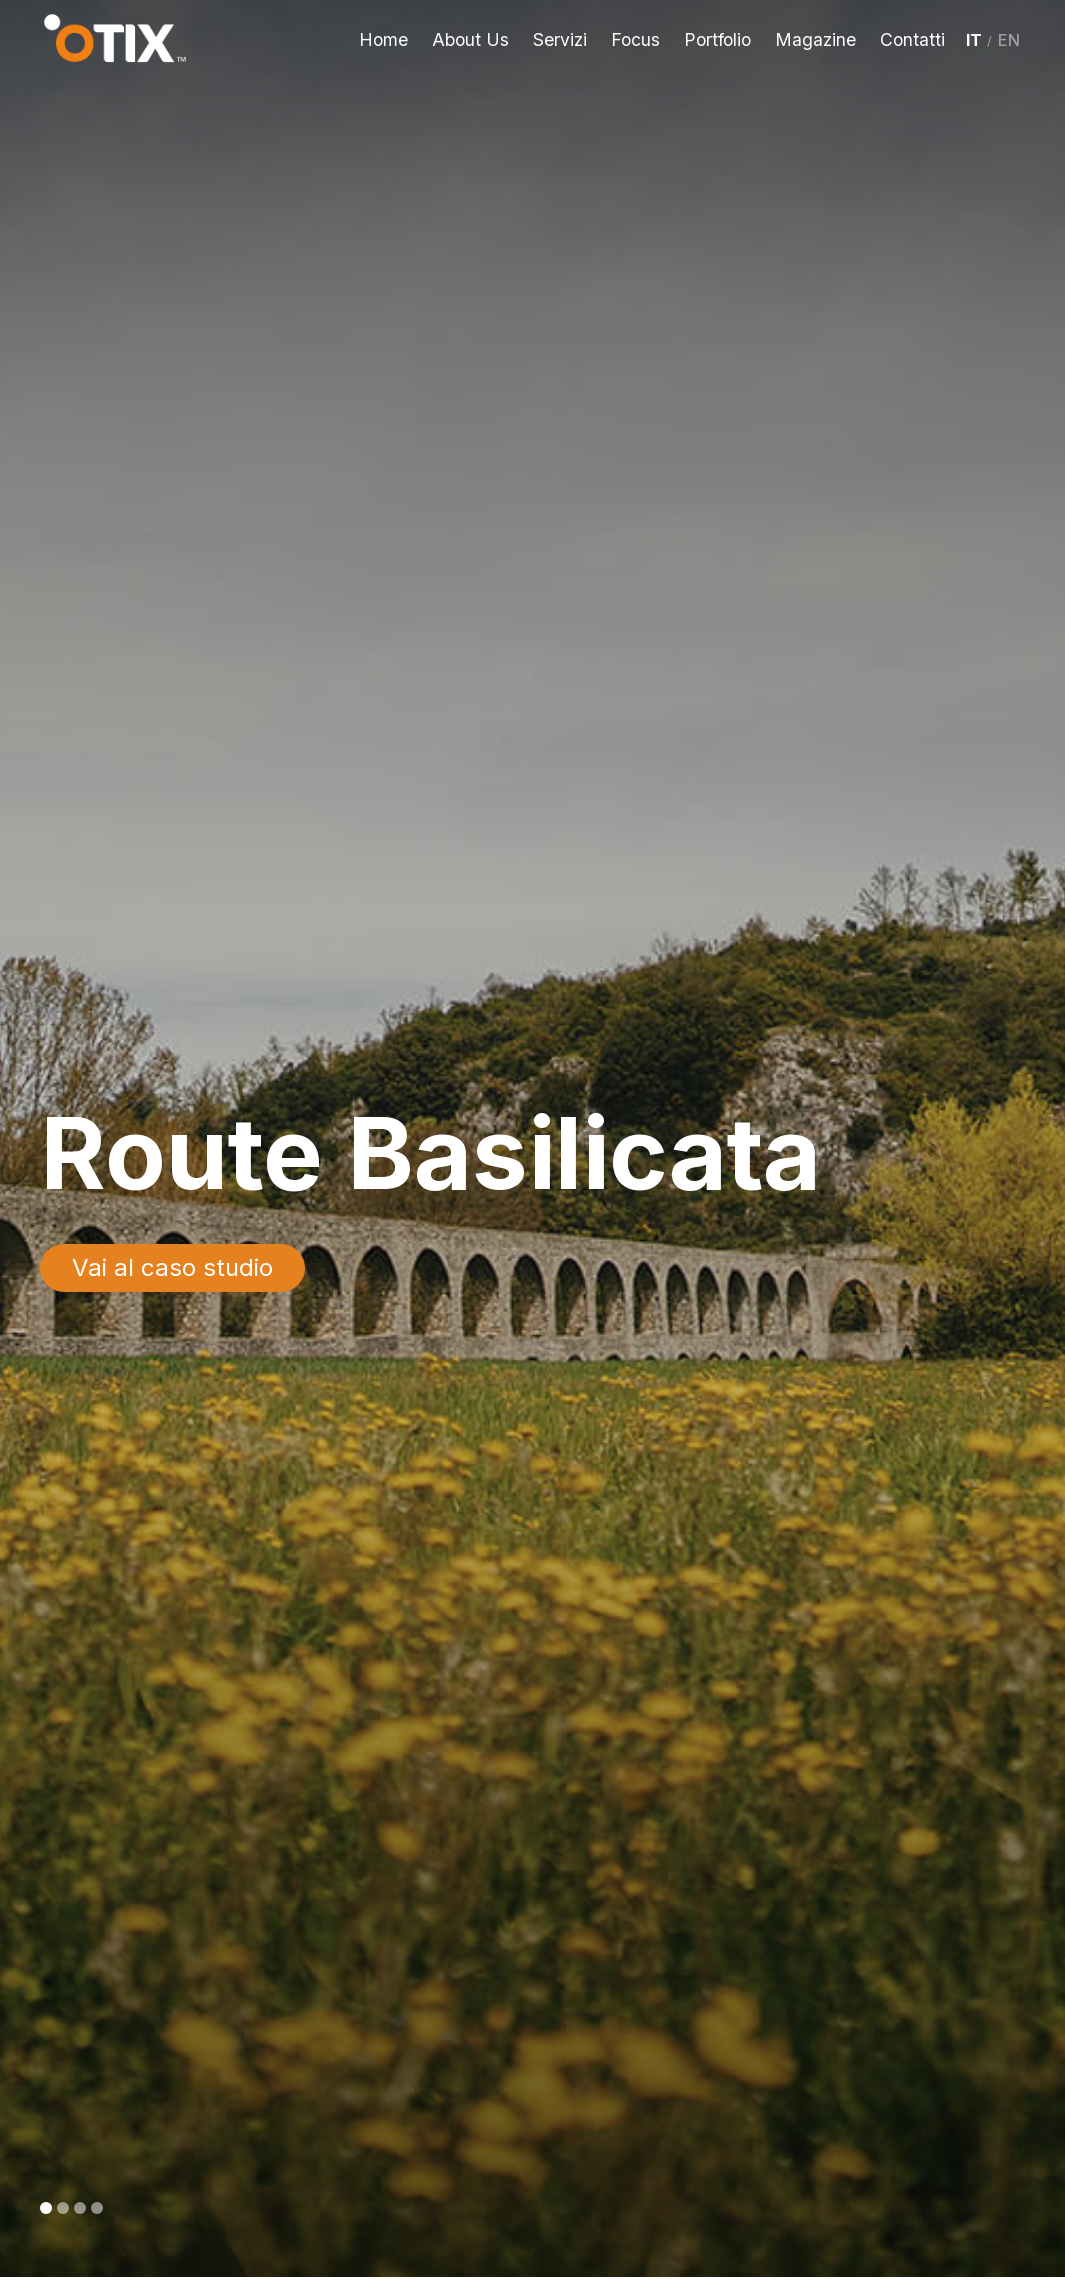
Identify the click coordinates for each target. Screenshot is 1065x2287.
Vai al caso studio (172, 1267)
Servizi (560, 39)
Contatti (912, 39)
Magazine (815, 39)
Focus (635, 39)
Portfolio (717, 39)
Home (383, 39)
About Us (470, 39)
